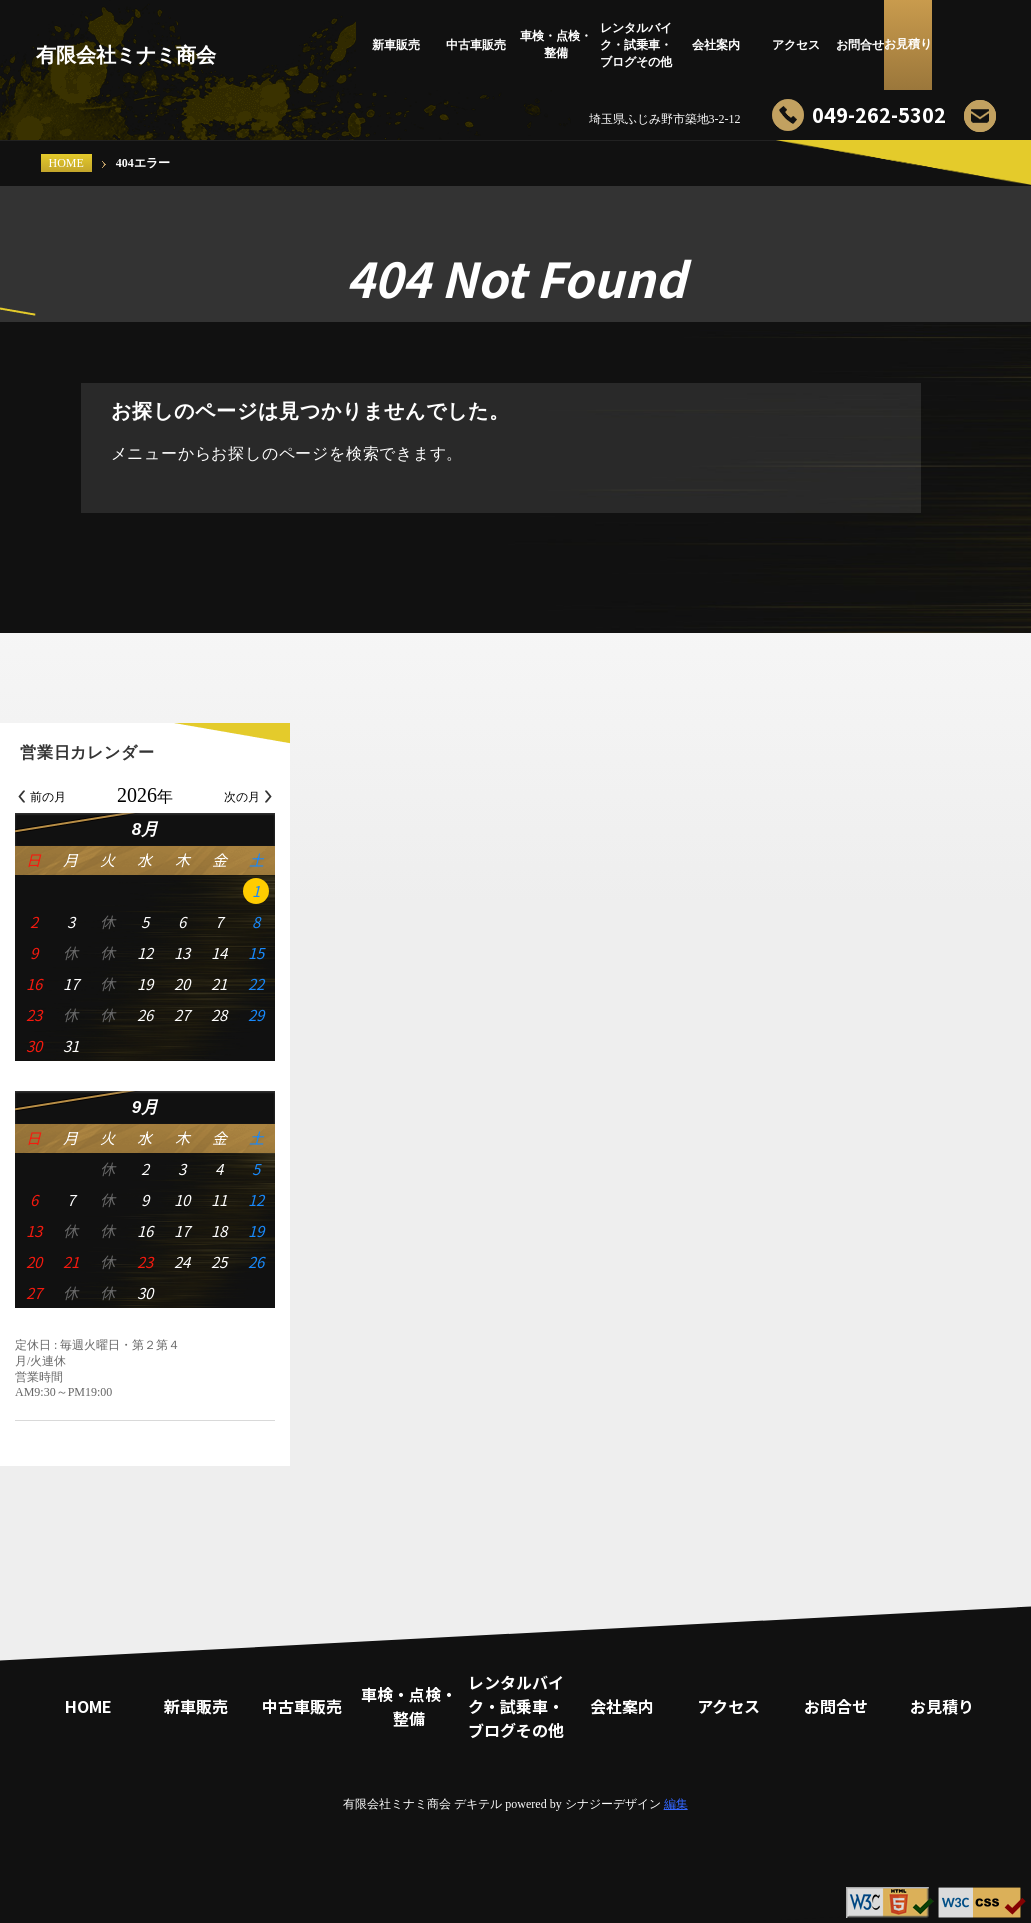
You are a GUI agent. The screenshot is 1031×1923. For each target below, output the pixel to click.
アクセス (796, 45)
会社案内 (716, 45)
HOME (66, 163)
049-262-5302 (879, 114)
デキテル (478, 1804)
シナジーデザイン (613, 1804)
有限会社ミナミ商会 (126, 55)
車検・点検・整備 (556, 44)
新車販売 (396, 45)
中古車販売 (476, 45)
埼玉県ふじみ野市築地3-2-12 (665, 119)
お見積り (956, 45)
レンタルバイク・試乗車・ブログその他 (636, 45)
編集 (676, 1804)
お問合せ (876, 45)
